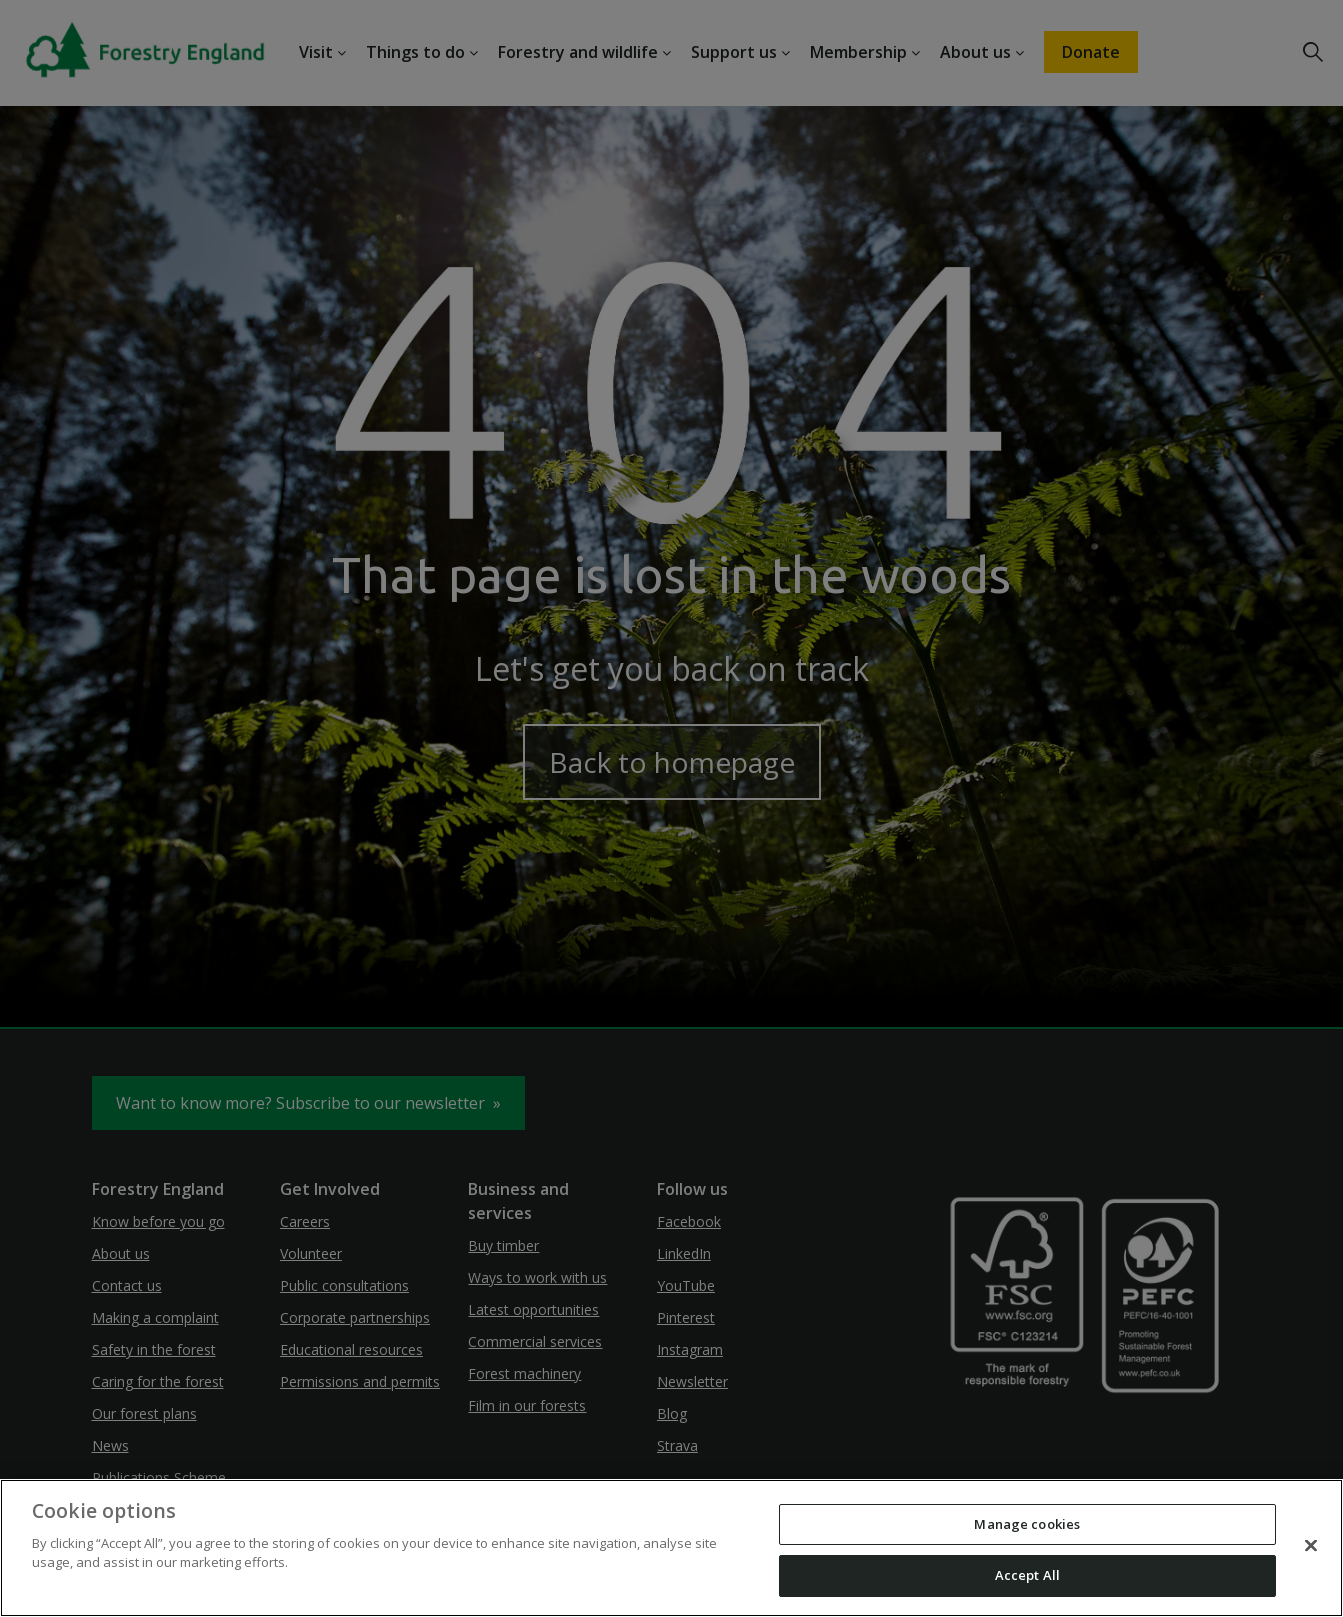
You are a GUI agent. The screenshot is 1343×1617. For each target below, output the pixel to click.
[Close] (1311, 1545)
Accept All (1027, 1575)
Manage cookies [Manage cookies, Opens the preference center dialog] (1027, 1524)
